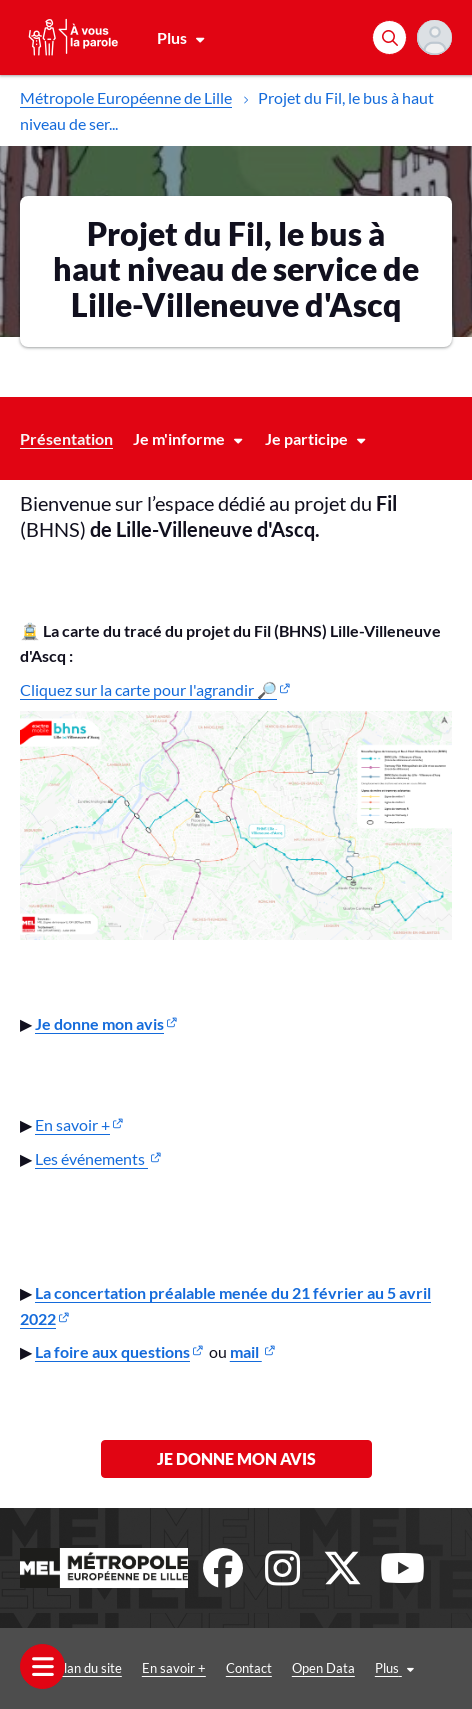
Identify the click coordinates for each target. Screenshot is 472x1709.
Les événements (91, 1158)
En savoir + (72, 1124)
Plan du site (89, 1668)
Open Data (323, 1668)
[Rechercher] (389, 37)
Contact (249, 1668)
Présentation (66, 438)
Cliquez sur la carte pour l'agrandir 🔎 (148, 689)
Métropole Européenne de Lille (126, 97)
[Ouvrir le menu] (42, 1666)
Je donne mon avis (236, 1458)
